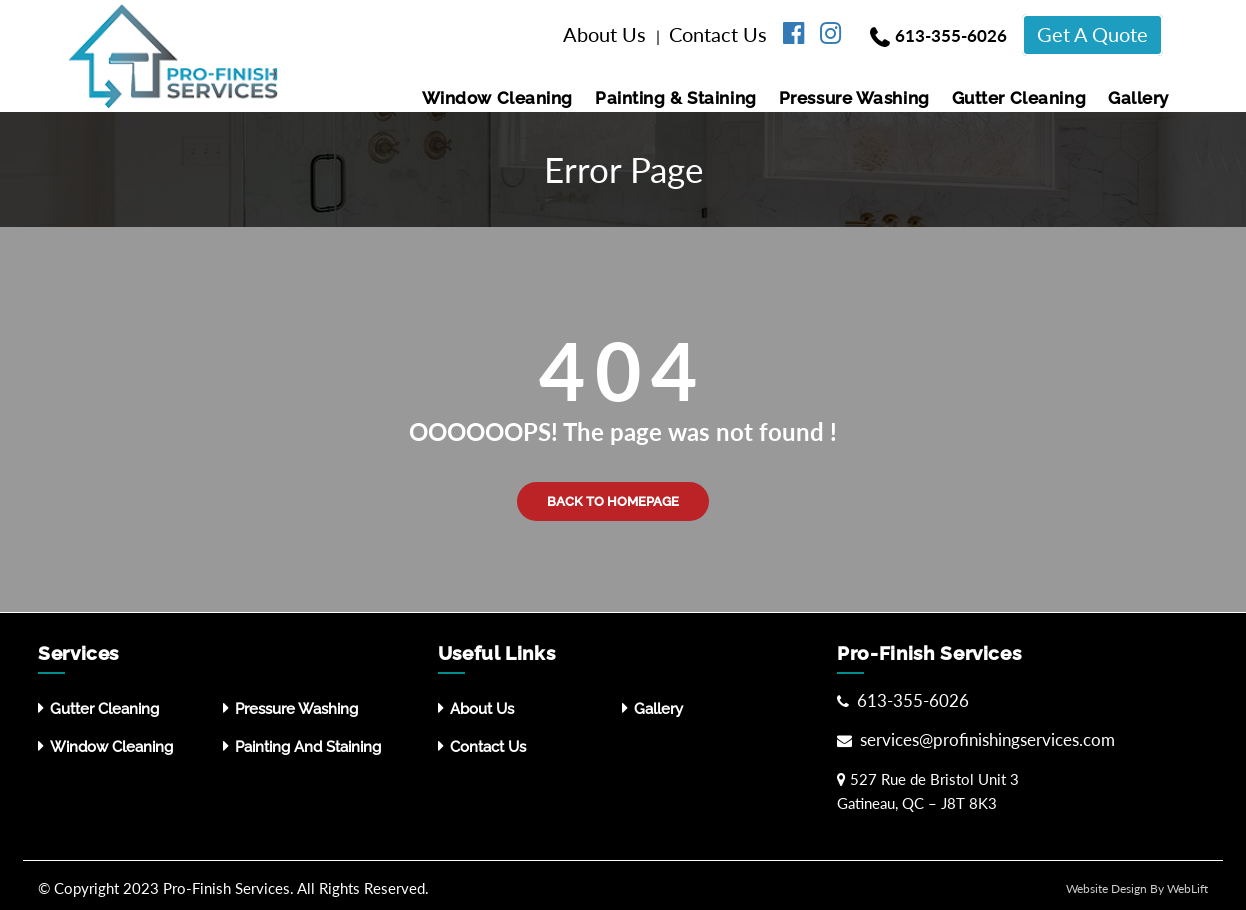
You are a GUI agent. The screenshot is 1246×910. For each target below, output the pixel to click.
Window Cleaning (497, 98)
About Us (607, 34)
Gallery (1138, 98)
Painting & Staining (676, 98)
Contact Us (720, 34)
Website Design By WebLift (1137, 888)
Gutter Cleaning (1019, 98)
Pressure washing (854, 98)
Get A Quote (1092, 34)
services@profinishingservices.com (985, 739)
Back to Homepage (613, 501)
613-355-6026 (951, 35)
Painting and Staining (308, 747)
